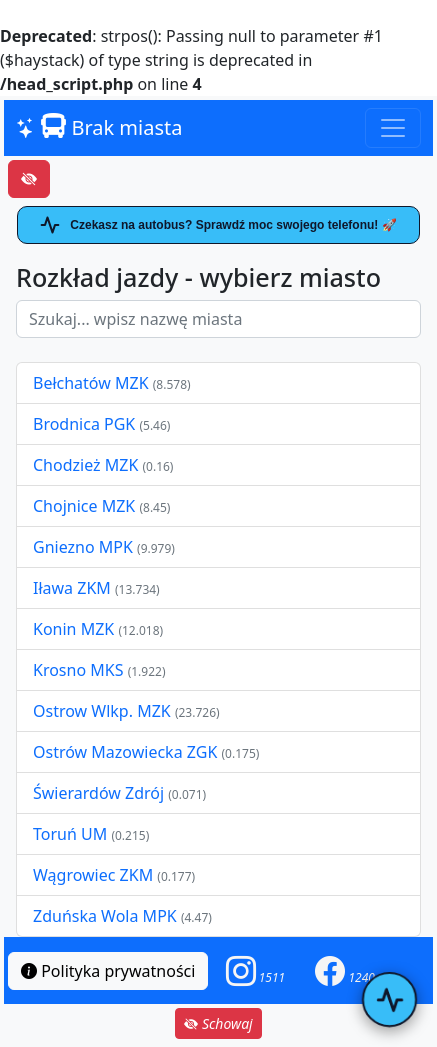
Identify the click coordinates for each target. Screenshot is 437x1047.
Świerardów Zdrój (98, 793)
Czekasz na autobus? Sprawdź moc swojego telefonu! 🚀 (218, 225)
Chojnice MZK (86, 506)
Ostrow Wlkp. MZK (104, 711)
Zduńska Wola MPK (105, 916)
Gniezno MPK (85, 547)
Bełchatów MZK (91, 383)
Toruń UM (70, 834)
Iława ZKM (72, 588)
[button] (256, 970)
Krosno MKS (80, 670)
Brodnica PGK (86, 424)
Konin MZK (73, 629)
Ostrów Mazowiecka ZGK (127, 752)
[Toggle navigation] (393, 128)
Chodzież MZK (85, 465)
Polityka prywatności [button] (108, 971)
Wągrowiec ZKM (95, 875)
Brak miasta (99, 127)
